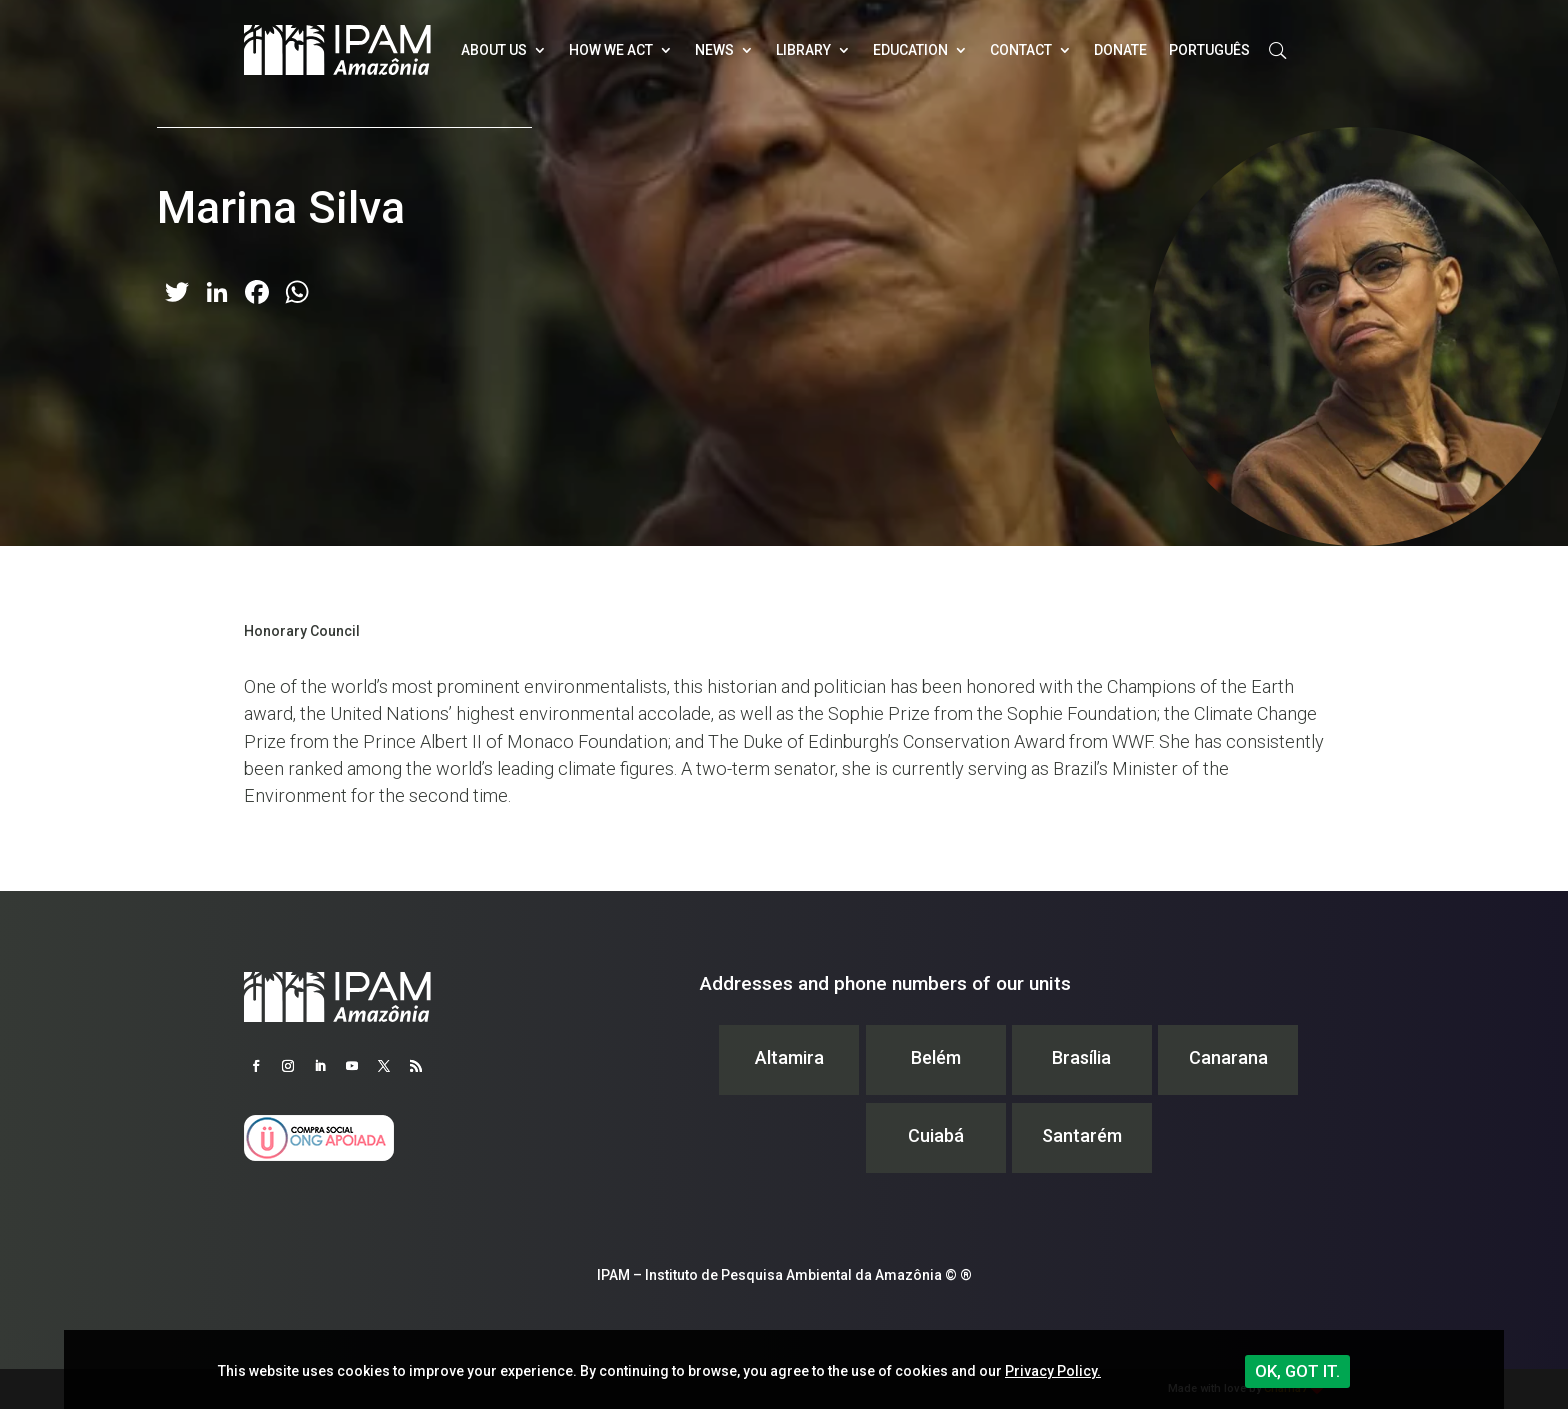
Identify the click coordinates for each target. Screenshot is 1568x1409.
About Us (494, 50)
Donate (1120, 50)
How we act (611, 50)
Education (910, 50)
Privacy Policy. (1053, 1371)
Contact (1021, 50)
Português (1209, 50)
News (714, 50)
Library (803, 50)
